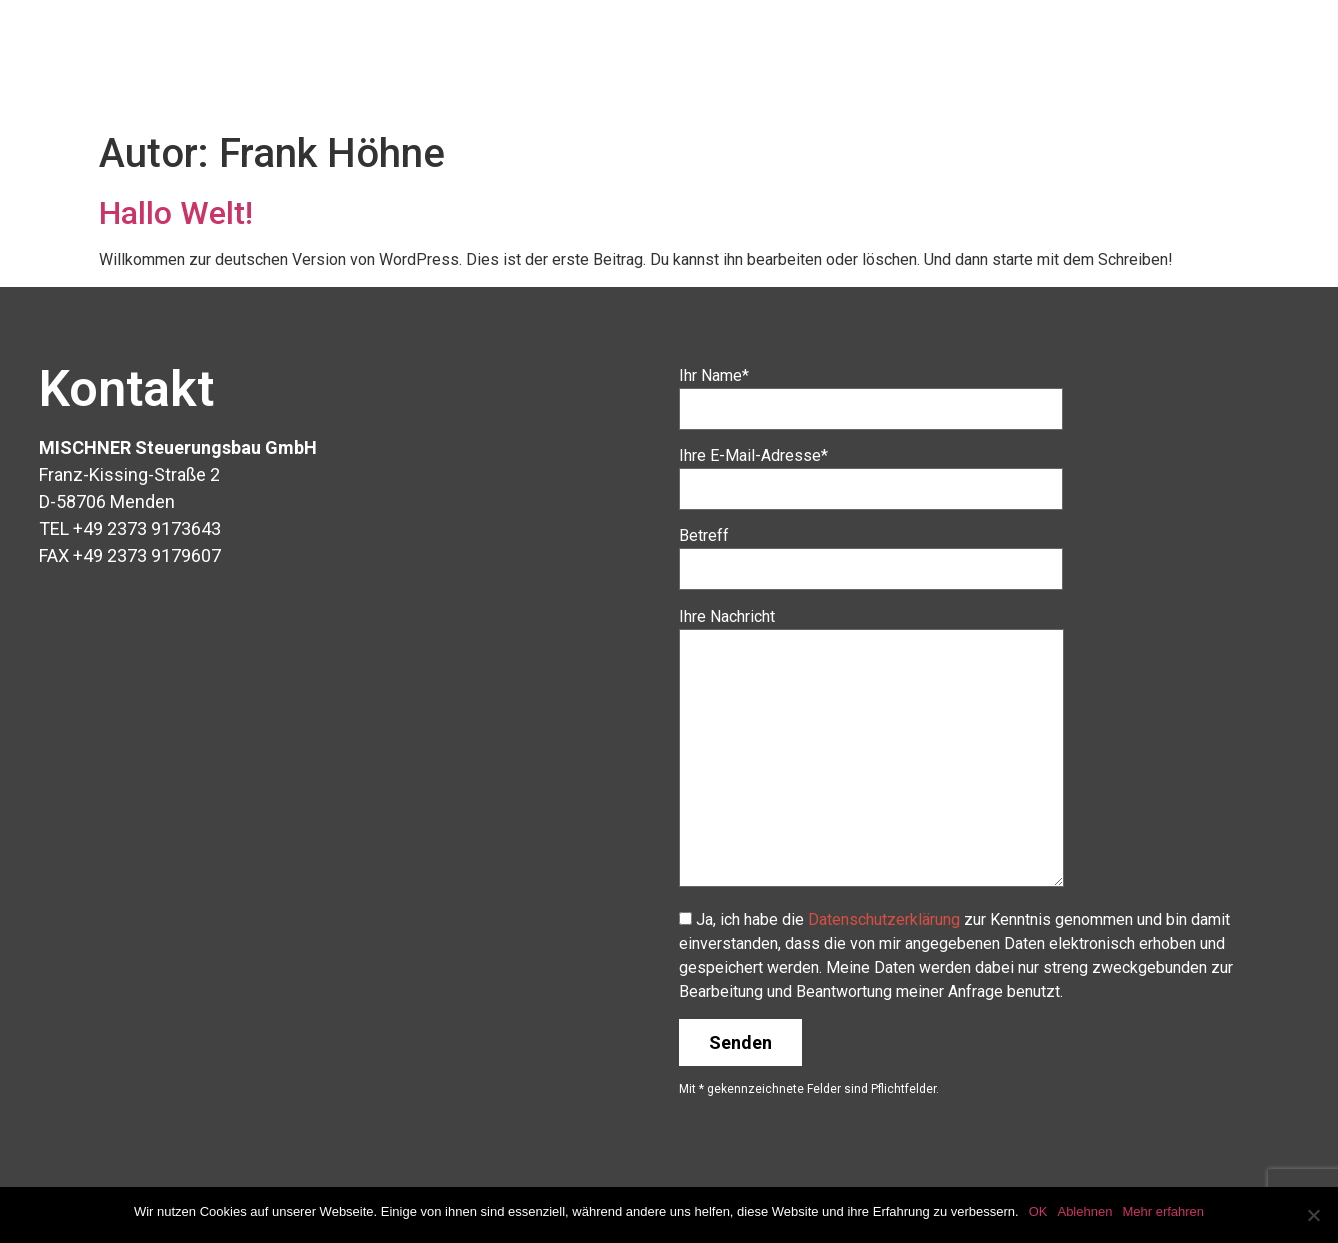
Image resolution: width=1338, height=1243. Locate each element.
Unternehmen (745, 43)
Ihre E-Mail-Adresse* (871, 472)
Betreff (871, 552)
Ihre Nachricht (871, 749)
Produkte (887, 43)
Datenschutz (1230, 89)
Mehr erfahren (1163, 1211)
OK (1038, 1211)
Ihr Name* (871, 392)
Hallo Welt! (176, 213)
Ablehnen (1084, 1211)
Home (617, 43)
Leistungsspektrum (1057, 43)
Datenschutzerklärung (884, 919)
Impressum (1236, 43)
